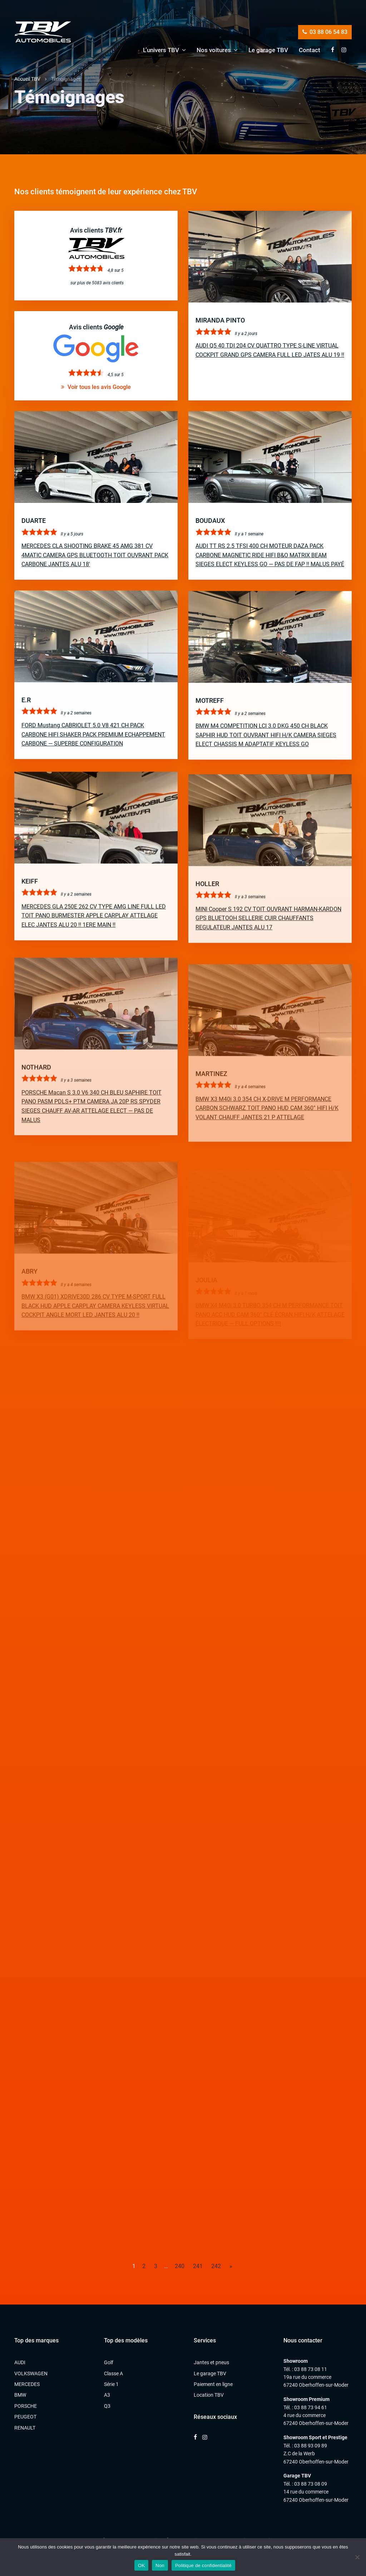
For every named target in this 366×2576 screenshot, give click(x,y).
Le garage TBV (268, 50)
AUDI (19, 2362)
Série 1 (111, 2384)
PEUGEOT (25, 2417)
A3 (107, 2395)
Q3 (107, 2406)
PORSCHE (25, 2406)
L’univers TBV (161, 50)
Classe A (113, 2373)
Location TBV (209, 2395)
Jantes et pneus (211, 2362)
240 (179, 2266)
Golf (108, 2362)
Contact (309, 50)
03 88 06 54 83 (324, 32)
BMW (20, 2395)
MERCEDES (27, 2384)
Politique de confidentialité (203, 2565)
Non (159, 2565)
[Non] (357, 2557)
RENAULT (24, 2428)
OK (141, 2565)
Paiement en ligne (213, 2384)
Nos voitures (214, 50)
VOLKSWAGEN (31, 2373)
